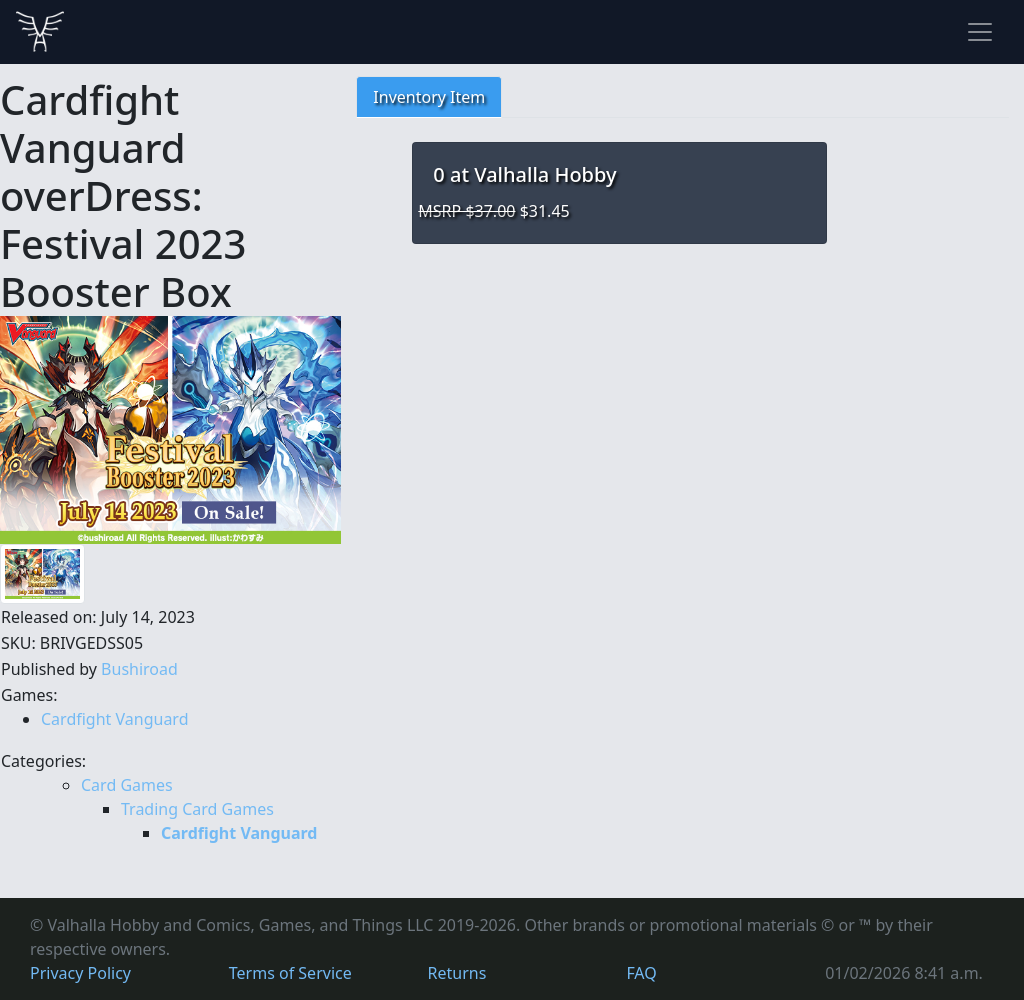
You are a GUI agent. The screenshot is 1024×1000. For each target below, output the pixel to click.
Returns (457, 973)
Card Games (127, 785)
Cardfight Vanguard (115, 719)
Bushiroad (139, 669)
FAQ (641, 973)
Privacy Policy (80, 973)
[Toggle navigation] (980, 32)
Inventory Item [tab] (429, 97)
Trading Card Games (197, 809)
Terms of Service (290, 973)
